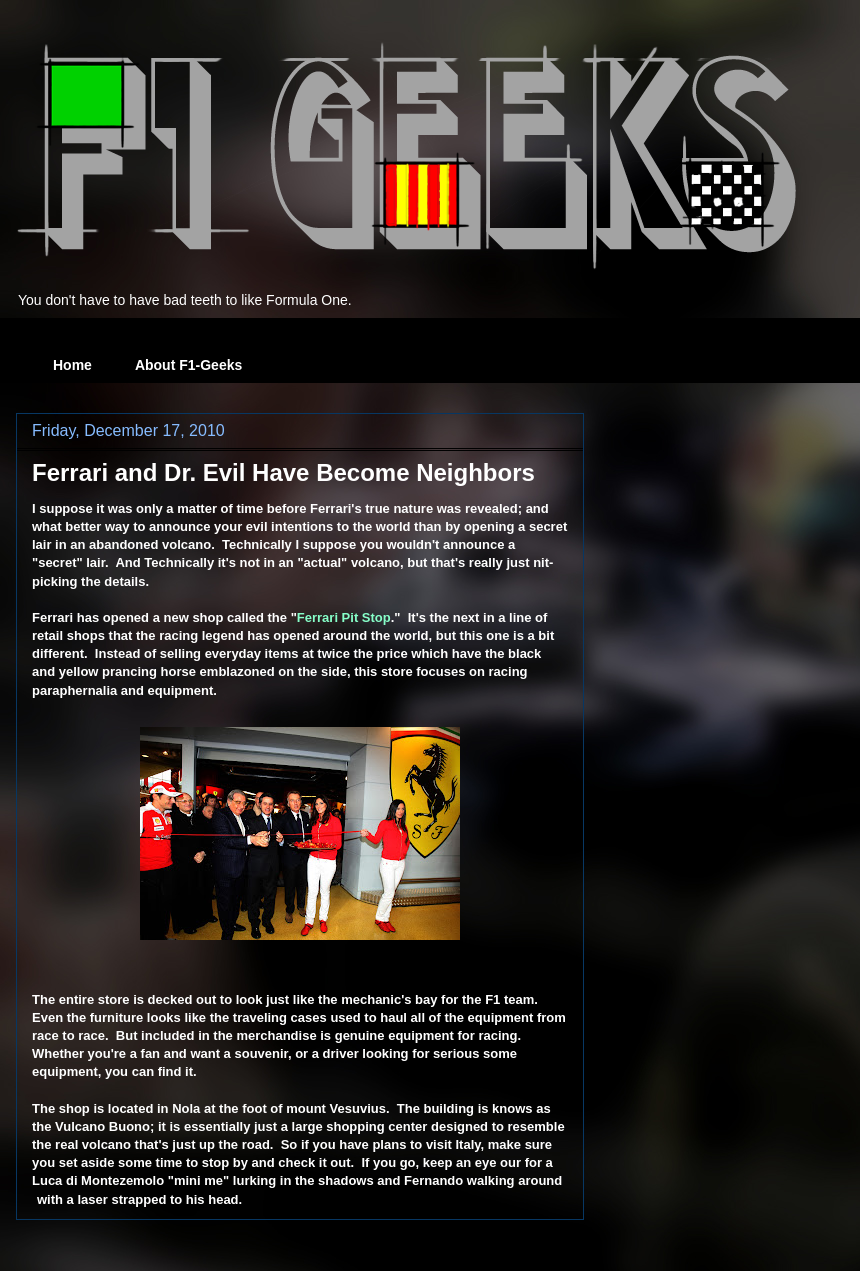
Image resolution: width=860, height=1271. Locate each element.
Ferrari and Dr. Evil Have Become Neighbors (283, 472)
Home (72, 365)
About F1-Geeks (188, 365)
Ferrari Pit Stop (344, 617)
